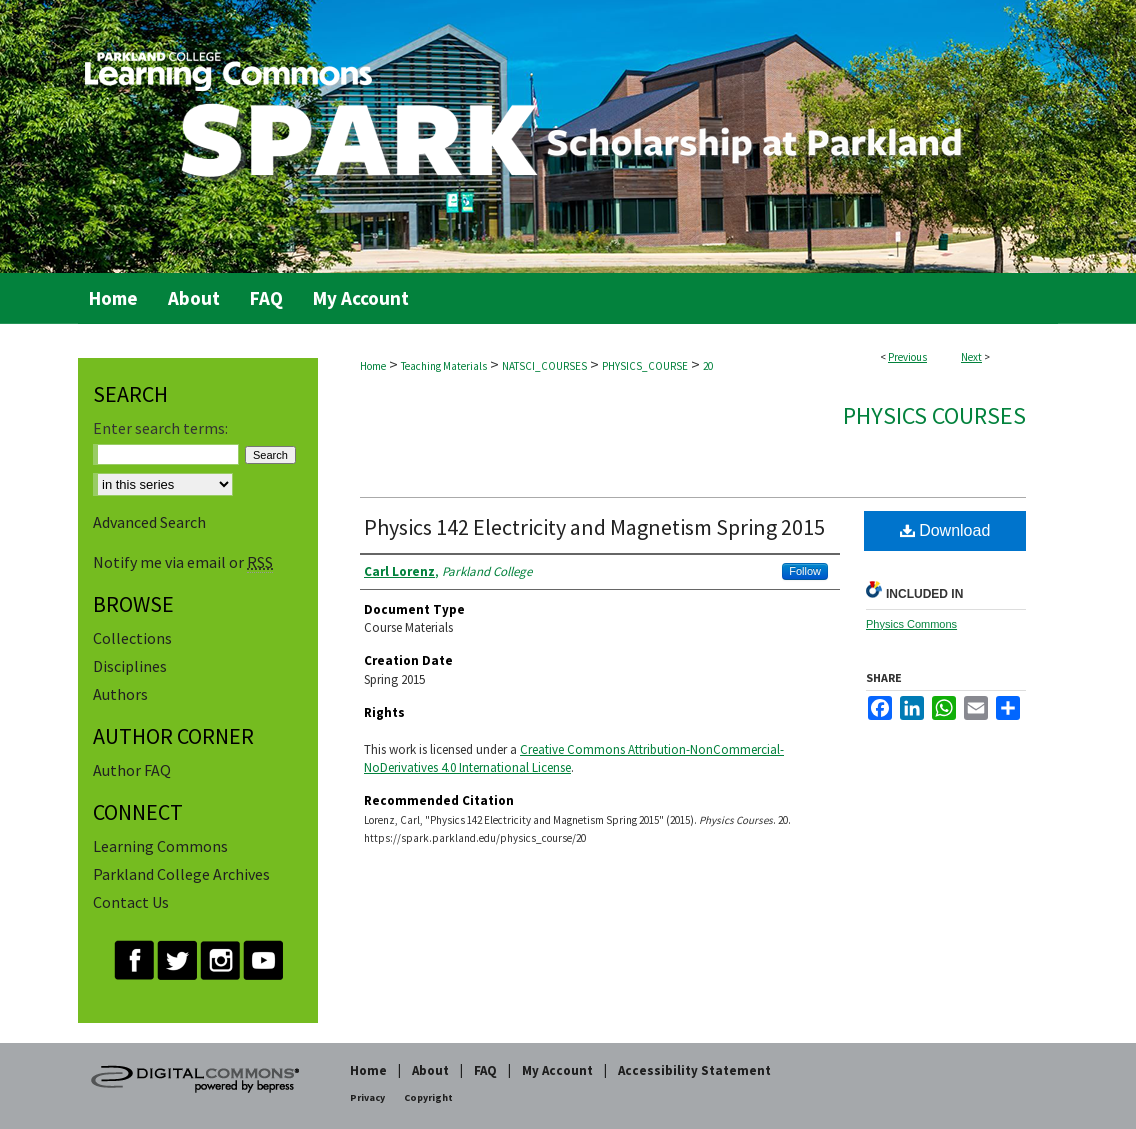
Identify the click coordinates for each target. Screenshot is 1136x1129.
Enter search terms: (160, 428)
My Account (557, 1070)
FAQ (485, 1070)
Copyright (428, 1097)
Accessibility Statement (694, 1070)
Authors (120, 694)
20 (708, 366)
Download (945, 530)
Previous (907, 357)
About (430, 1070)
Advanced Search (149, 522)
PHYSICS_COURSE (645, 366)
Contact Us (131, 902)
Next (971, 357)
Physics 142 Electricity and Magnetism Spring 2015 (594, 527)
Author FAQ (132, 770)
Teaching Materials (444, 366)
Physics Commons (911, 624)
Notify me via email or (183, 562)
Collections (132, 638)
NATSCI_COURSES (544, 366)
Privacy (367, 1097)
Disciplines (130, 666)
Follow (805, 571)
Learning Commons (160, 846)
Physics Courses (934, 415)
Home (373, 366)
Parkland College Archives (181, 874)
